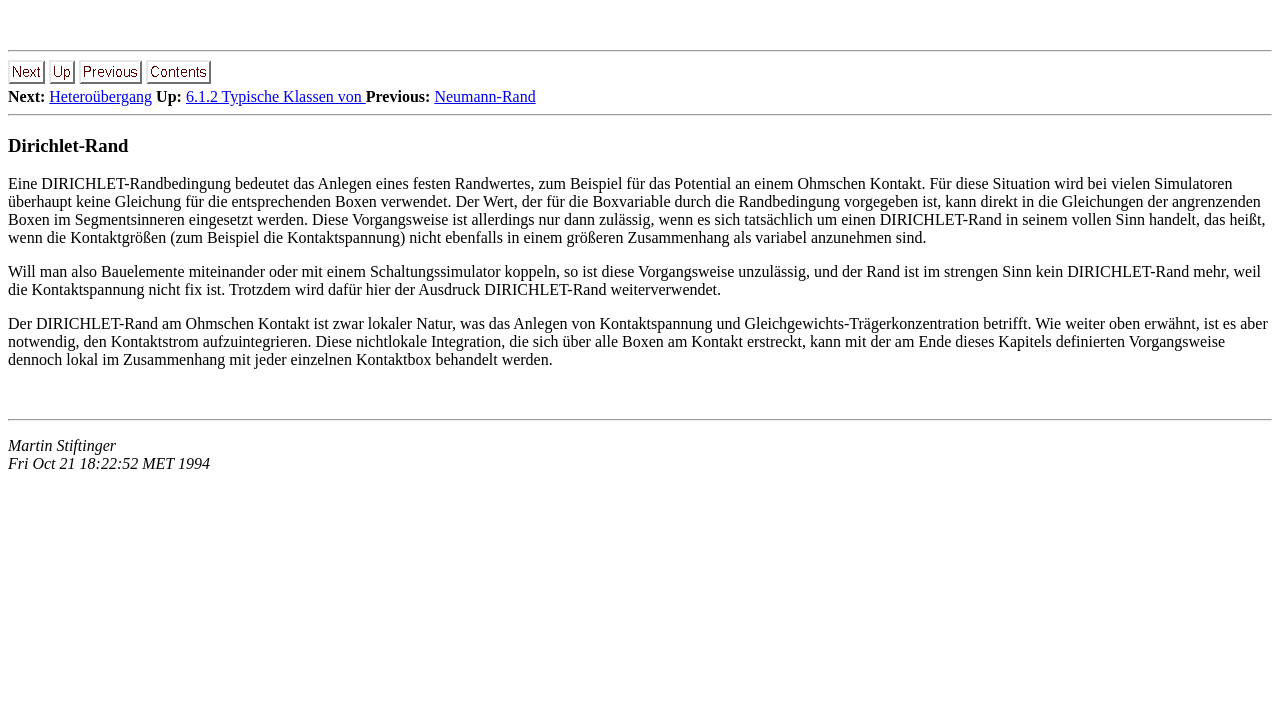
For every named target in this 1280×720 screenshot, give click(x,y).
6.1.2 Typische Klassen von (276, 96)
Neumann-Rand (484, 96)
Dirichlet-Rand (68, 145)
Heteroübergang (100, 96)
